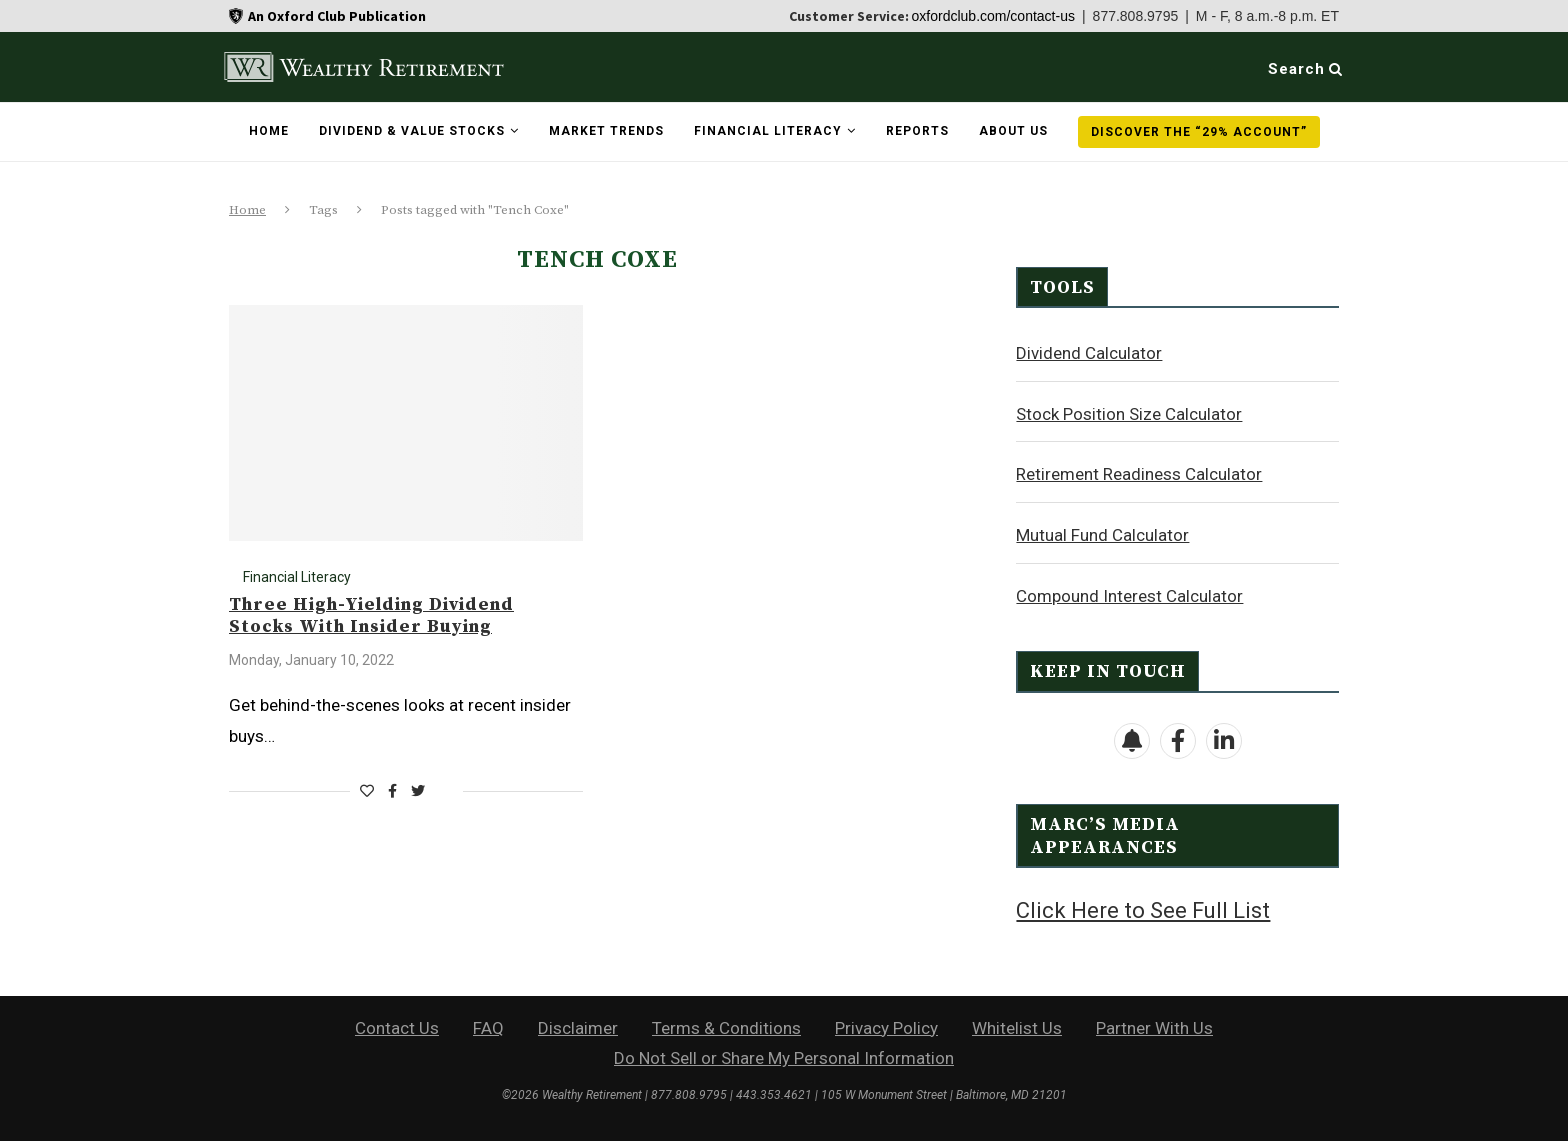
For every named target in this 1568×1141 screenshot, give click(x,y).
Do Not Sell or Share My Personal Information (784, 1056)
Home (269, 131)
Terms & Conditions (726, 1026)
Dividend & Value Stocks (412, 131)
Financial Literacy (768, 131)
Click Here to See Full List (1143, 909)
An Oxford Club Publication (337, 16)
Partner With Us (1154, 1026)
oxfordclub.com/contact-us (993, 16)
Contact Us (397, 1026)
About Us (1013, 131)
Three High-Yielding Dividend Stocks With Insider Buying (371, 615)
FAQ (488, 1026)
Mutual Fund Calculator (1102, 534)
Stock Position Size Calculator (1129, 413)
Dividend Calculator (1089, 352)
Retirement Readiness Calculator (1139, 473)
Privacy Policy (886, 1026)
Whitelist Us (1017, 1026)
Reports (917, 131)
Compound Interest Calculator (1129, 595)
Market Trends (606, 131)
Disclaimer (578, 1026)
